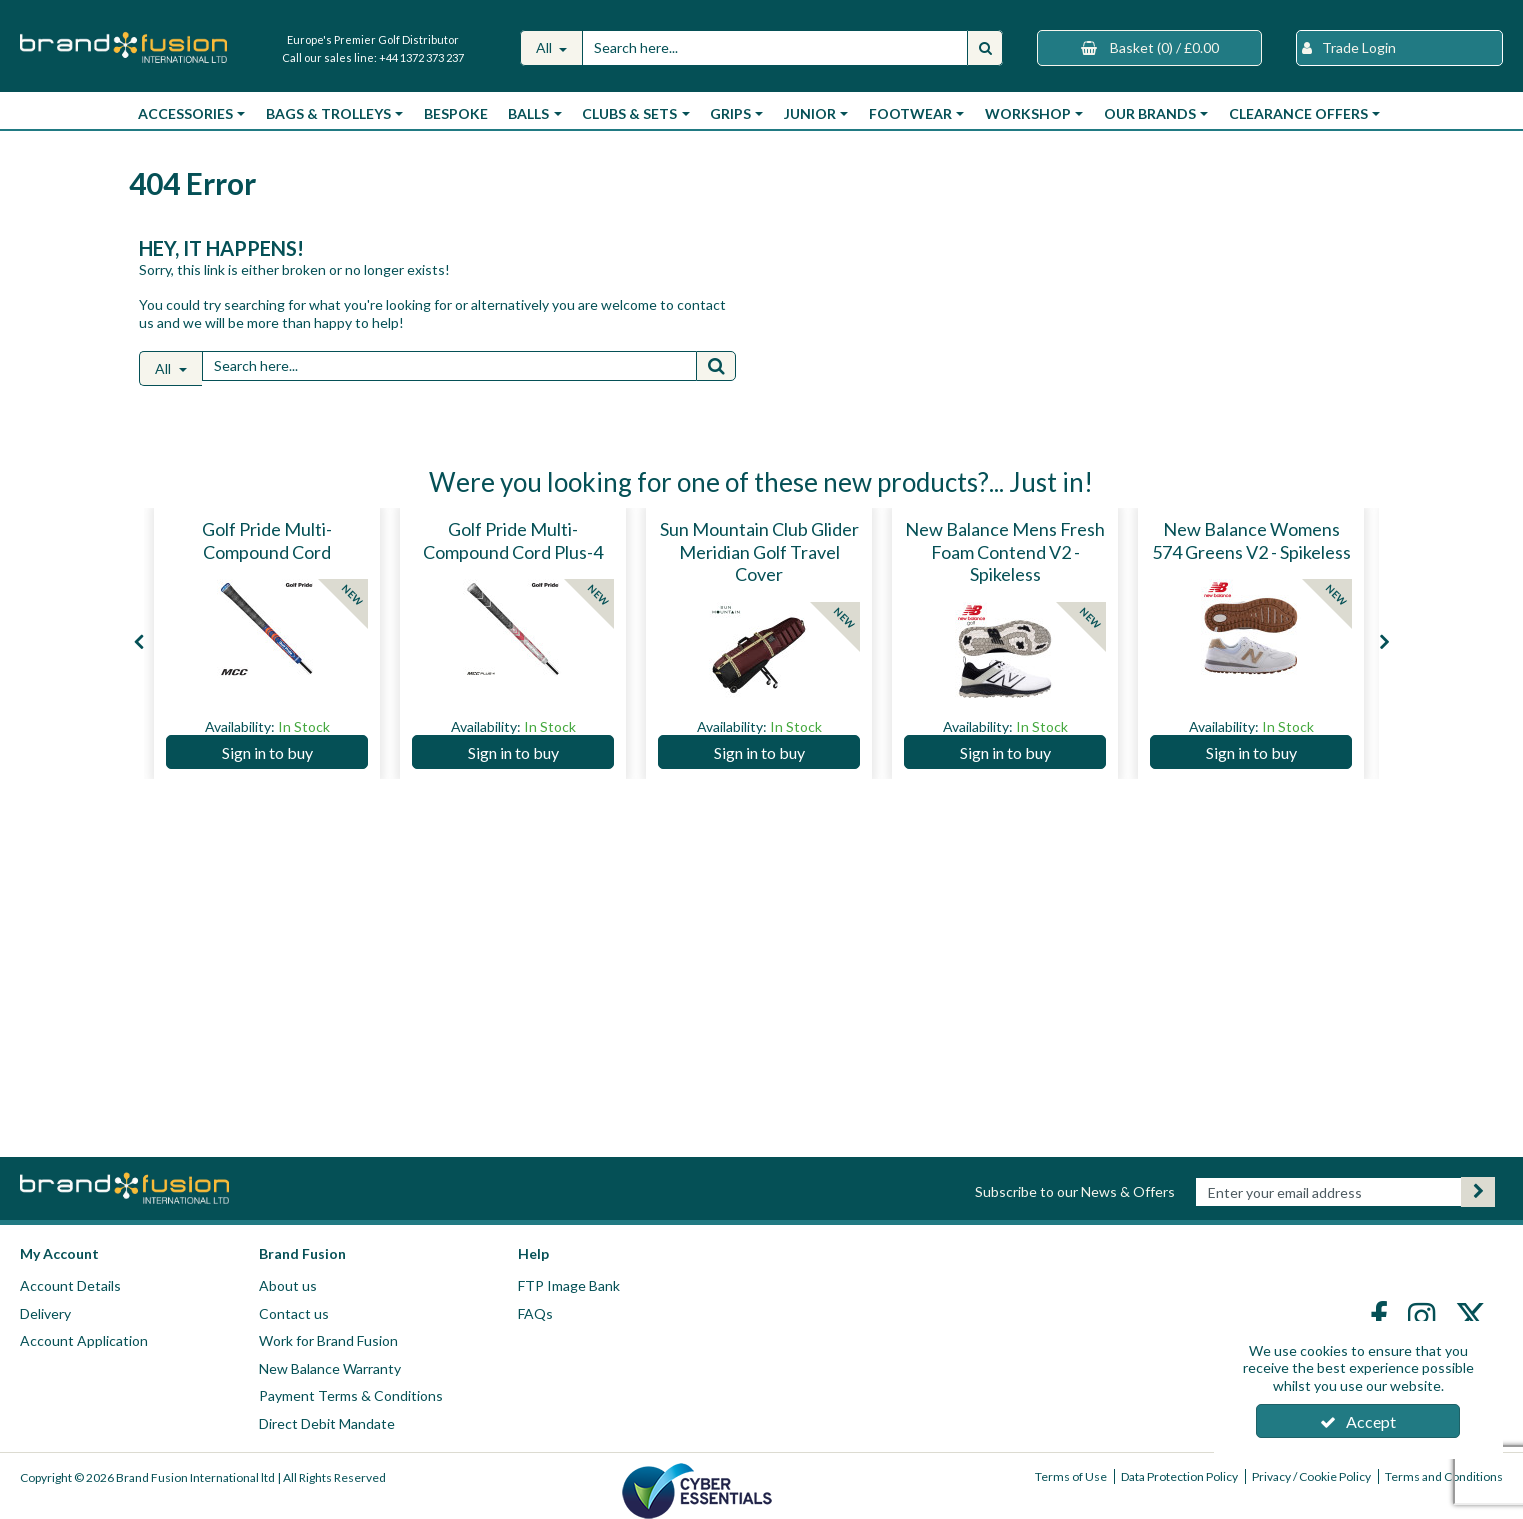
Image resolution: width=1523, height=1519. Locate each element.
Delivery (45, 1313)
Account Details (70, 1285)
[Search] (774, 48)
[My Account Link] (1399, 48)
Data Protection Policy (1179, 1476)
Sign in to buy (267, 752)
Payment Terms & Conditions (351, 1395)
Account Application (84, 1340)
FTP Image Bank (569, 1285)
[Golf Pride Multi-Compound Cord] (267, 553)
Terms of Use (1071, 1476)
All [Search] (545, 47)
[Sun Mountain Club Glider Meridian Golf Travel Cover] (759, 575)
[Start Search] (985, 48)
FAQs (535, 1313)
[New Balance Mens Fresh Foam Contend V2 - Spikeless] (1005, 575)
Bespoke (456, 113)
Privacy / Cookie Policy (1311, 1476)
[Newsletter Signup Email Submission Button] (1478, 1192)
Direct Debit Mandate (327, 1423)
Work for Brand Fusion (328, 1340)
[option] (267, 643)
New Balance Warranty (330, 1368)
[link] (1381, 1316)
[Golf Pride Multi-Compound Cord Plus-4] (513, 553)
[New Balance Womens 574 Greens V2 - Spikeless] (1251, 553)
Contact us (294, 1313)
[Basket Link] (1149, 48)
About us (288, 1285)
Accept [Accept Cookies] (1358, 1421)
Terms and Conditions (1444, 1476)
